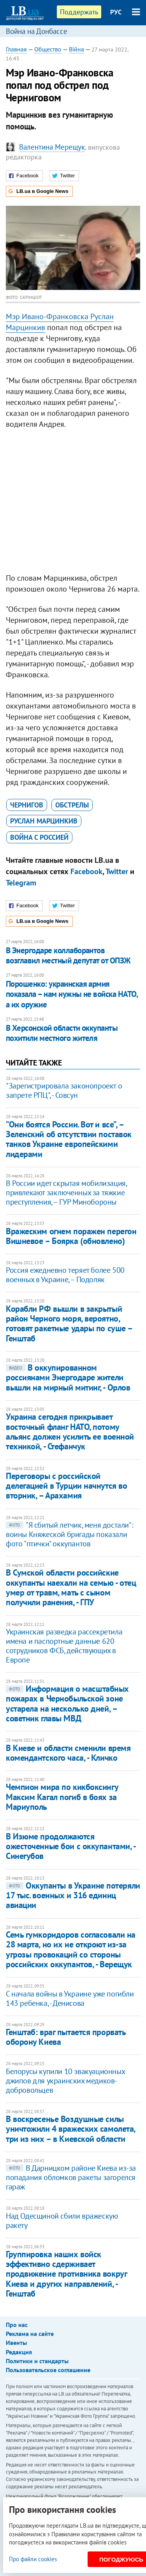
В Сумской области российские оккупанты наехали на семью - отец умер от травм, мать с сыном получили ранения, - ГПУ (71, 1587)
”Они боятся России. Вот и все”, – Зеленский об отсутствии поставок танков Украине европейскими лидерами (69, 1139)
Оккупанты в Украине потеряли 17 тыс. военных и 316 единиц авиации (73, 1895)
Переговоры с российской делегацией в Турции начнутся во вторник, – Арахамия (66, 1485)
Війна (76, 49)
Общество (48, 49)
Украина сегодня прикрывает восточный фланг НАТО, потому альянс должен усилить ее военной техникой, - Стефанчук (70, 1431)
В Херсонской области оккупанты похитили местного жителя (62, 1033)
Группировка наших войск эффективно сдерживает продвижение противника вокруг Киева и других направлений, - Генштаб (66, 2274)
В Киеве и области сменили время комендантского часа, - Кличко (68, 1752)
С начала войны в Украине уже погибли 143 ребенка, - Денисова (70, 1998)
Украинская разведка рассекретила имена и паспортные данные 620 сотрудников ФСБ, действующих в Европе (64, 1646)
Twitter (117, 871)
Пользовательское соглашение (48, 2370)
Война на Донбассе (36, 31)
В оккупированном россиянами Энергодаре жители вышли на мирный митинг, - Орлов (68, 1377)
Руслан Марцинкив (43, 820)
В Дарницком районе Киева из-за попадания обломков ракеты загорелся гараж (71, 2177)
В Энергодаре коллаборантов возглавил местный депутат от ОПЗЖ (68, 955)
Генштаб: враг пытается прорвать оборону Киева (65, 2037)
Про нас (17, 2325)
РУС (116, 12)
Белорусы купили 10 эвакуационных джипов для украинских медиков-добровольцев (65, 2080)
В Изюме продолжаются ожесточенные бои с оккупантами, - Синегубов (70, 1846)
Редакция (19, 2352)
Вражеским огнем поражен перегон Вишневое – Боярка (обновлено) (71, 1236)
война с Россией (39, 837)
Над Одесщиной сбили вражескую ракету (62, 2220)
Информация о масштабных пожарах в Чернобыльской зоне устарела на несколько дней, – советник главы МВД (67, 1703)
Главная (16, 49)
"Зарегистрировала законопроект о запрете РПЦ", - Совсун (64, 1090)
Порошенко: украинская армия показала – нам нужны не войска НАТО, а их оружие (71, 994)
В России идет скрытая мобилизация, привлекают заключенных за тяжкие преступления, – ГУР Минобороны (66, 1192)
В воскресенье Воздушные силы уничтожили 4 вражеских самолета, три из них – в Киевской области (70, 2128)
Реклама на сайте (30, 2333)
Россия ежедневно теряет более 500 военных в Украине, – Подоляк (65, 1274)
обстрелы (72, 804)
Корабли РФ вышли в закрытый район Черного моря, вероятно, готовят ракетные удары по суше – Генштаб (69, 1323)
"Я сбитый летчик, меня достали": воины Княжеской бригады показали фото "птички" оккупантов (69, 1534)
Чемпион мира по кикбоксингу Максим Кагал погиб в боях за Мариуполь (62, 1796)
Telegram (21, 883)
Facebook (86, 871)
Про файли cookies (33, 2559)
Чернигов (26, 804)
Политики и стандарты (37, 2361)
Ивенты (16, 2342)
